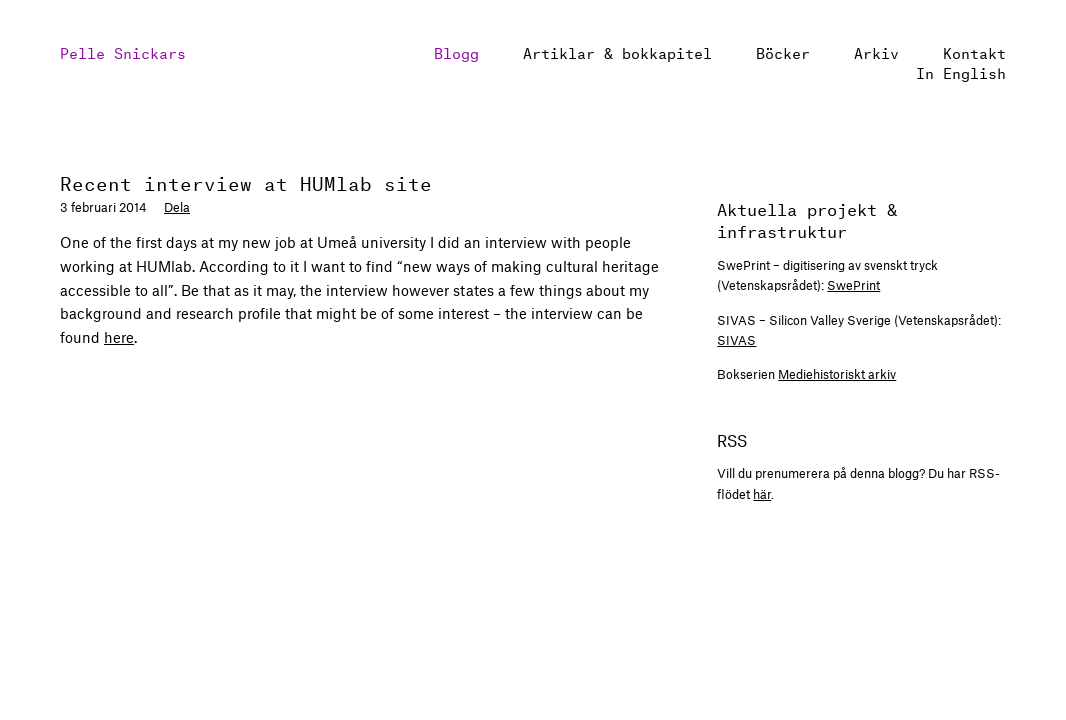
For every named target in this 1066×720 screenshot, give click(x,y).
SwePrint (853, 285)
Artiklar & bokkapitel (617, 51)
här (762, 494)
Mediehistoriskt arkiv (837, 374)
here (119, 337)
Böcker (783, 51)
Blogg (456, 51)
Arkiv (876, 51)
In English (961, 71)
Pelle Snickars (123, 51)
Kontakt (974, 51)
